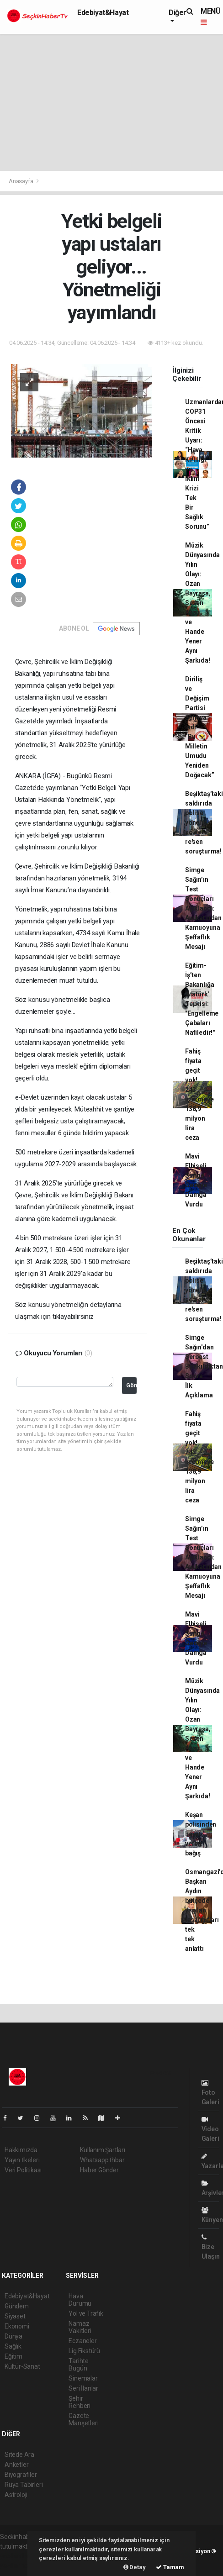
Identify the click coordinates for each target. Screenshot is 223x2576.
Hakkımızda (21, 2150)
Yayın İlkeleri (22, 2160)
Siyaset (15, 2316)
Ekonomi (17, 2326)
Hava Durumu (80, 2299)
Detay (134, 2567)
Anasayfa (21, 181)
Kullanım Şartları (102, 2150)
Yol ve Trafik (86, 2313)
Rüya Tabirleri (23, 2484)
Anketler (16, 2464)
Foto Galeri (210, 2093)
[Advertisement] (111, 102)
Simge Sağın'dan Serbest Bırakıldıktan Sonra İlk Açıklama (204, 1366)
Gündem (17, 2306)
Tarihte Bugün (79, 2364)
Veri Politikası (23, 2170)
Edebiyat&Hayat (102, 12)
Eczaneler (82, 2340)
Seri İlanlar (83, 2388)
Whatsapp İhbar (102, 2160)
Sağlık (13, 2346)
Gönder (131, 1385)
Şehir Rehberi (79, 2402)
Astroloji (16, 2494)
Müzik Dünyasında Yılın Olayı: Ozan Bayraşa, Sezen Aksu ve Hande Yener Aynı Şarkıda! (202, 603)
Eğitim (13, 2356)
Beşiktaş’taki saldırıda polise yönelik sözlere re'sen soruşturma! (204, 822)
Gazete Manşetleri (83, 2419)
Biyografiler (21, 2474)
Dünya (13, 2336)
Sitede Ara (19, 2454)
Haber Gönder (99, 2170)
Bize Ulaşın (211, 2247)
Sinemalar (83, 2378)
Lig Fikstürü (84, 2351)
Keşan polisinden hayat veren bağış (200, 1834)
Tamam (170, 2567)
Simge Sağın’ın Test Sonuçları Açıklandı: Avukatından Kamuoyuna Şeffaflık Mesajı (203, 908)
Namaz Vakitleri (80, 2327)
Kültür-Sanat (22, 2366)
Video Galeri (210, 2129)
